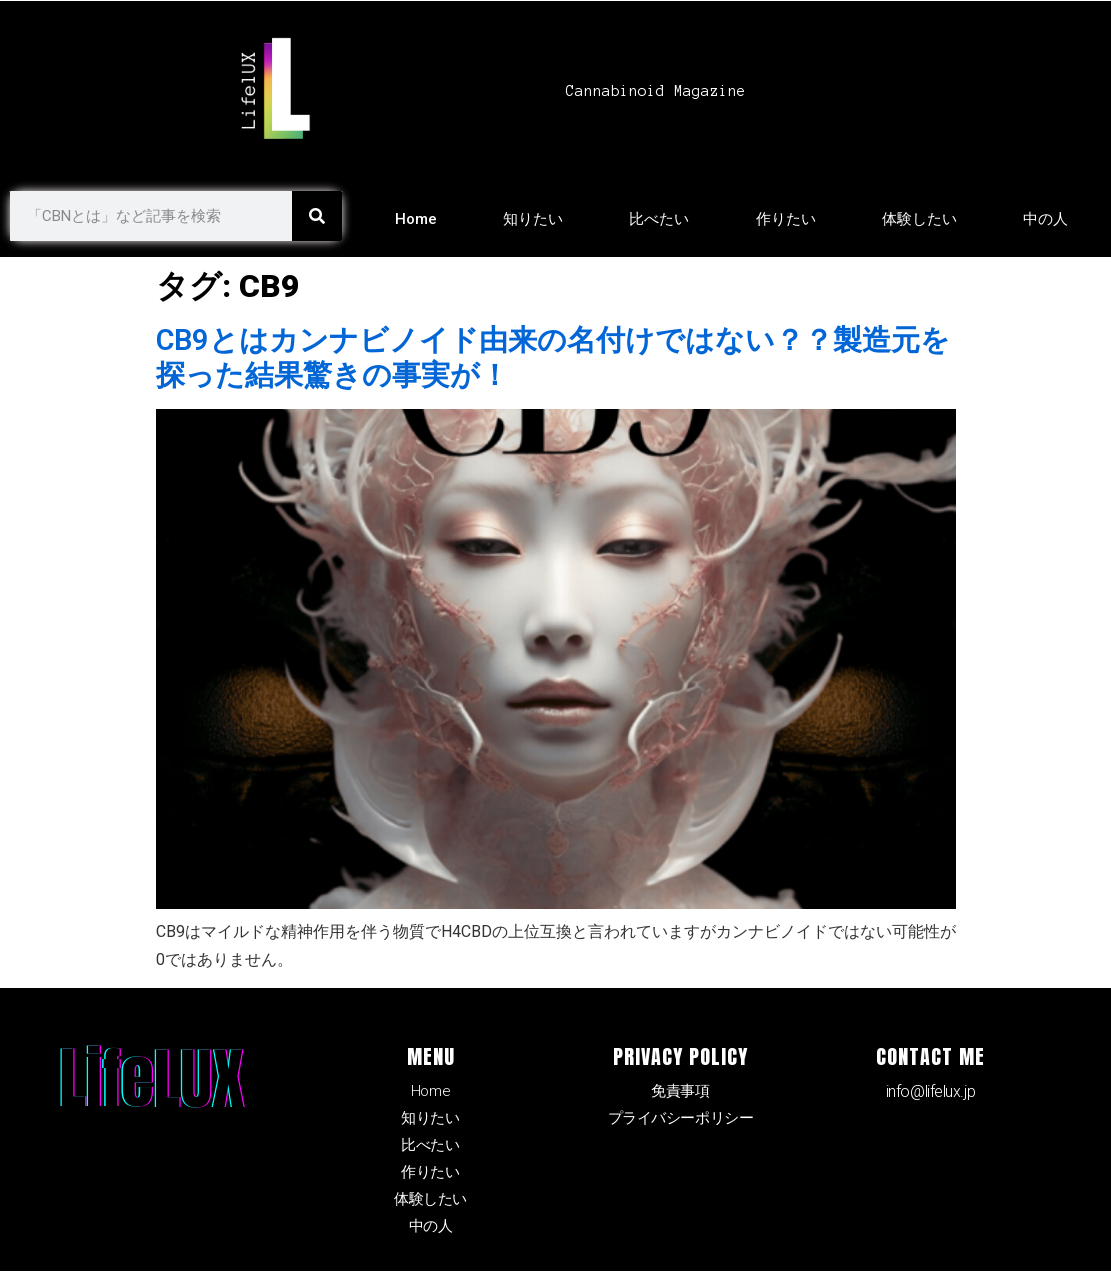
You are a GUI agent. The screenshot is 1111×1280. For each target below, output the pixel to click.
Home (416, 219)
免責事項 (680, 1091)
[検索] (317, 216)
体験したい (919, 219)
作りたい (786, 219)
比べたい (659, 219)
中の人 (1045, 219)
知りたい (533, 219)
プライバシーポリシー (681, 1119)
